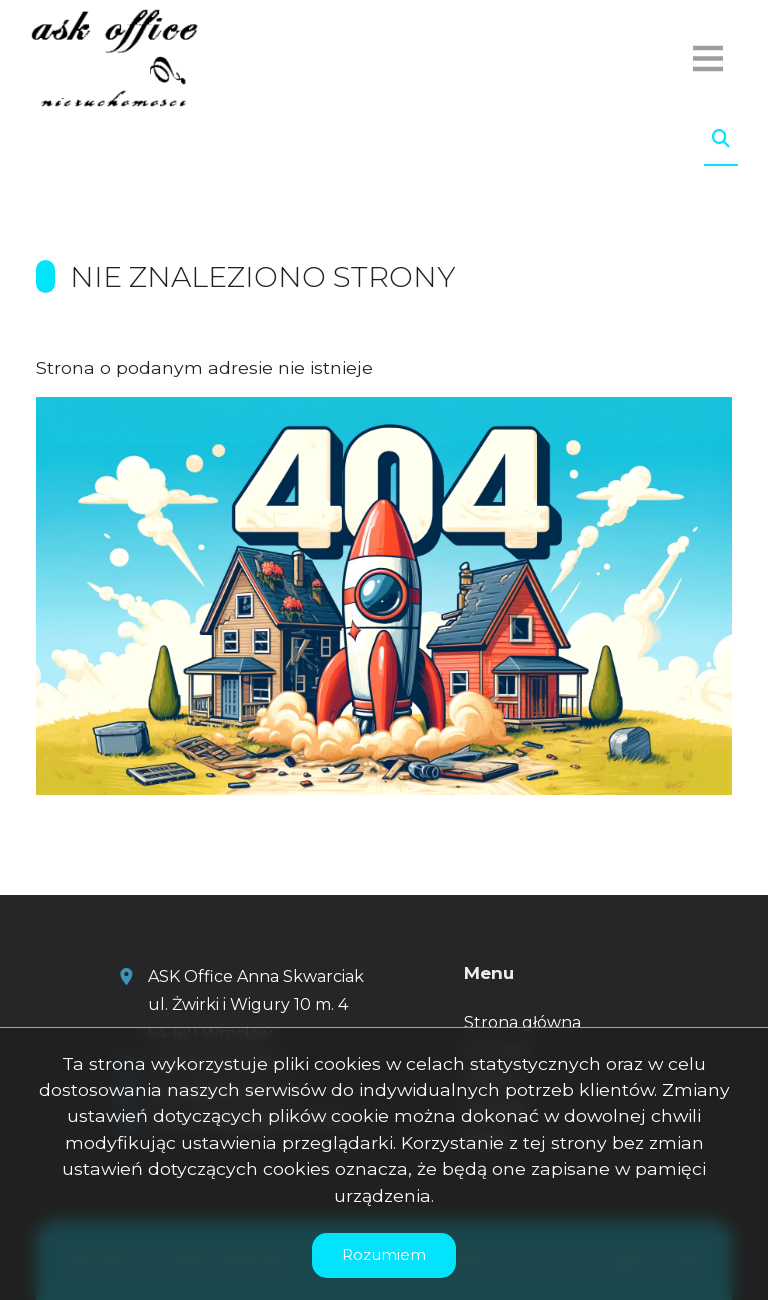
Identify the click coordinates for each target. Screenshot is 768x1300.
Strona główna (522, 1022)
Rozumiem (384, 1254)
